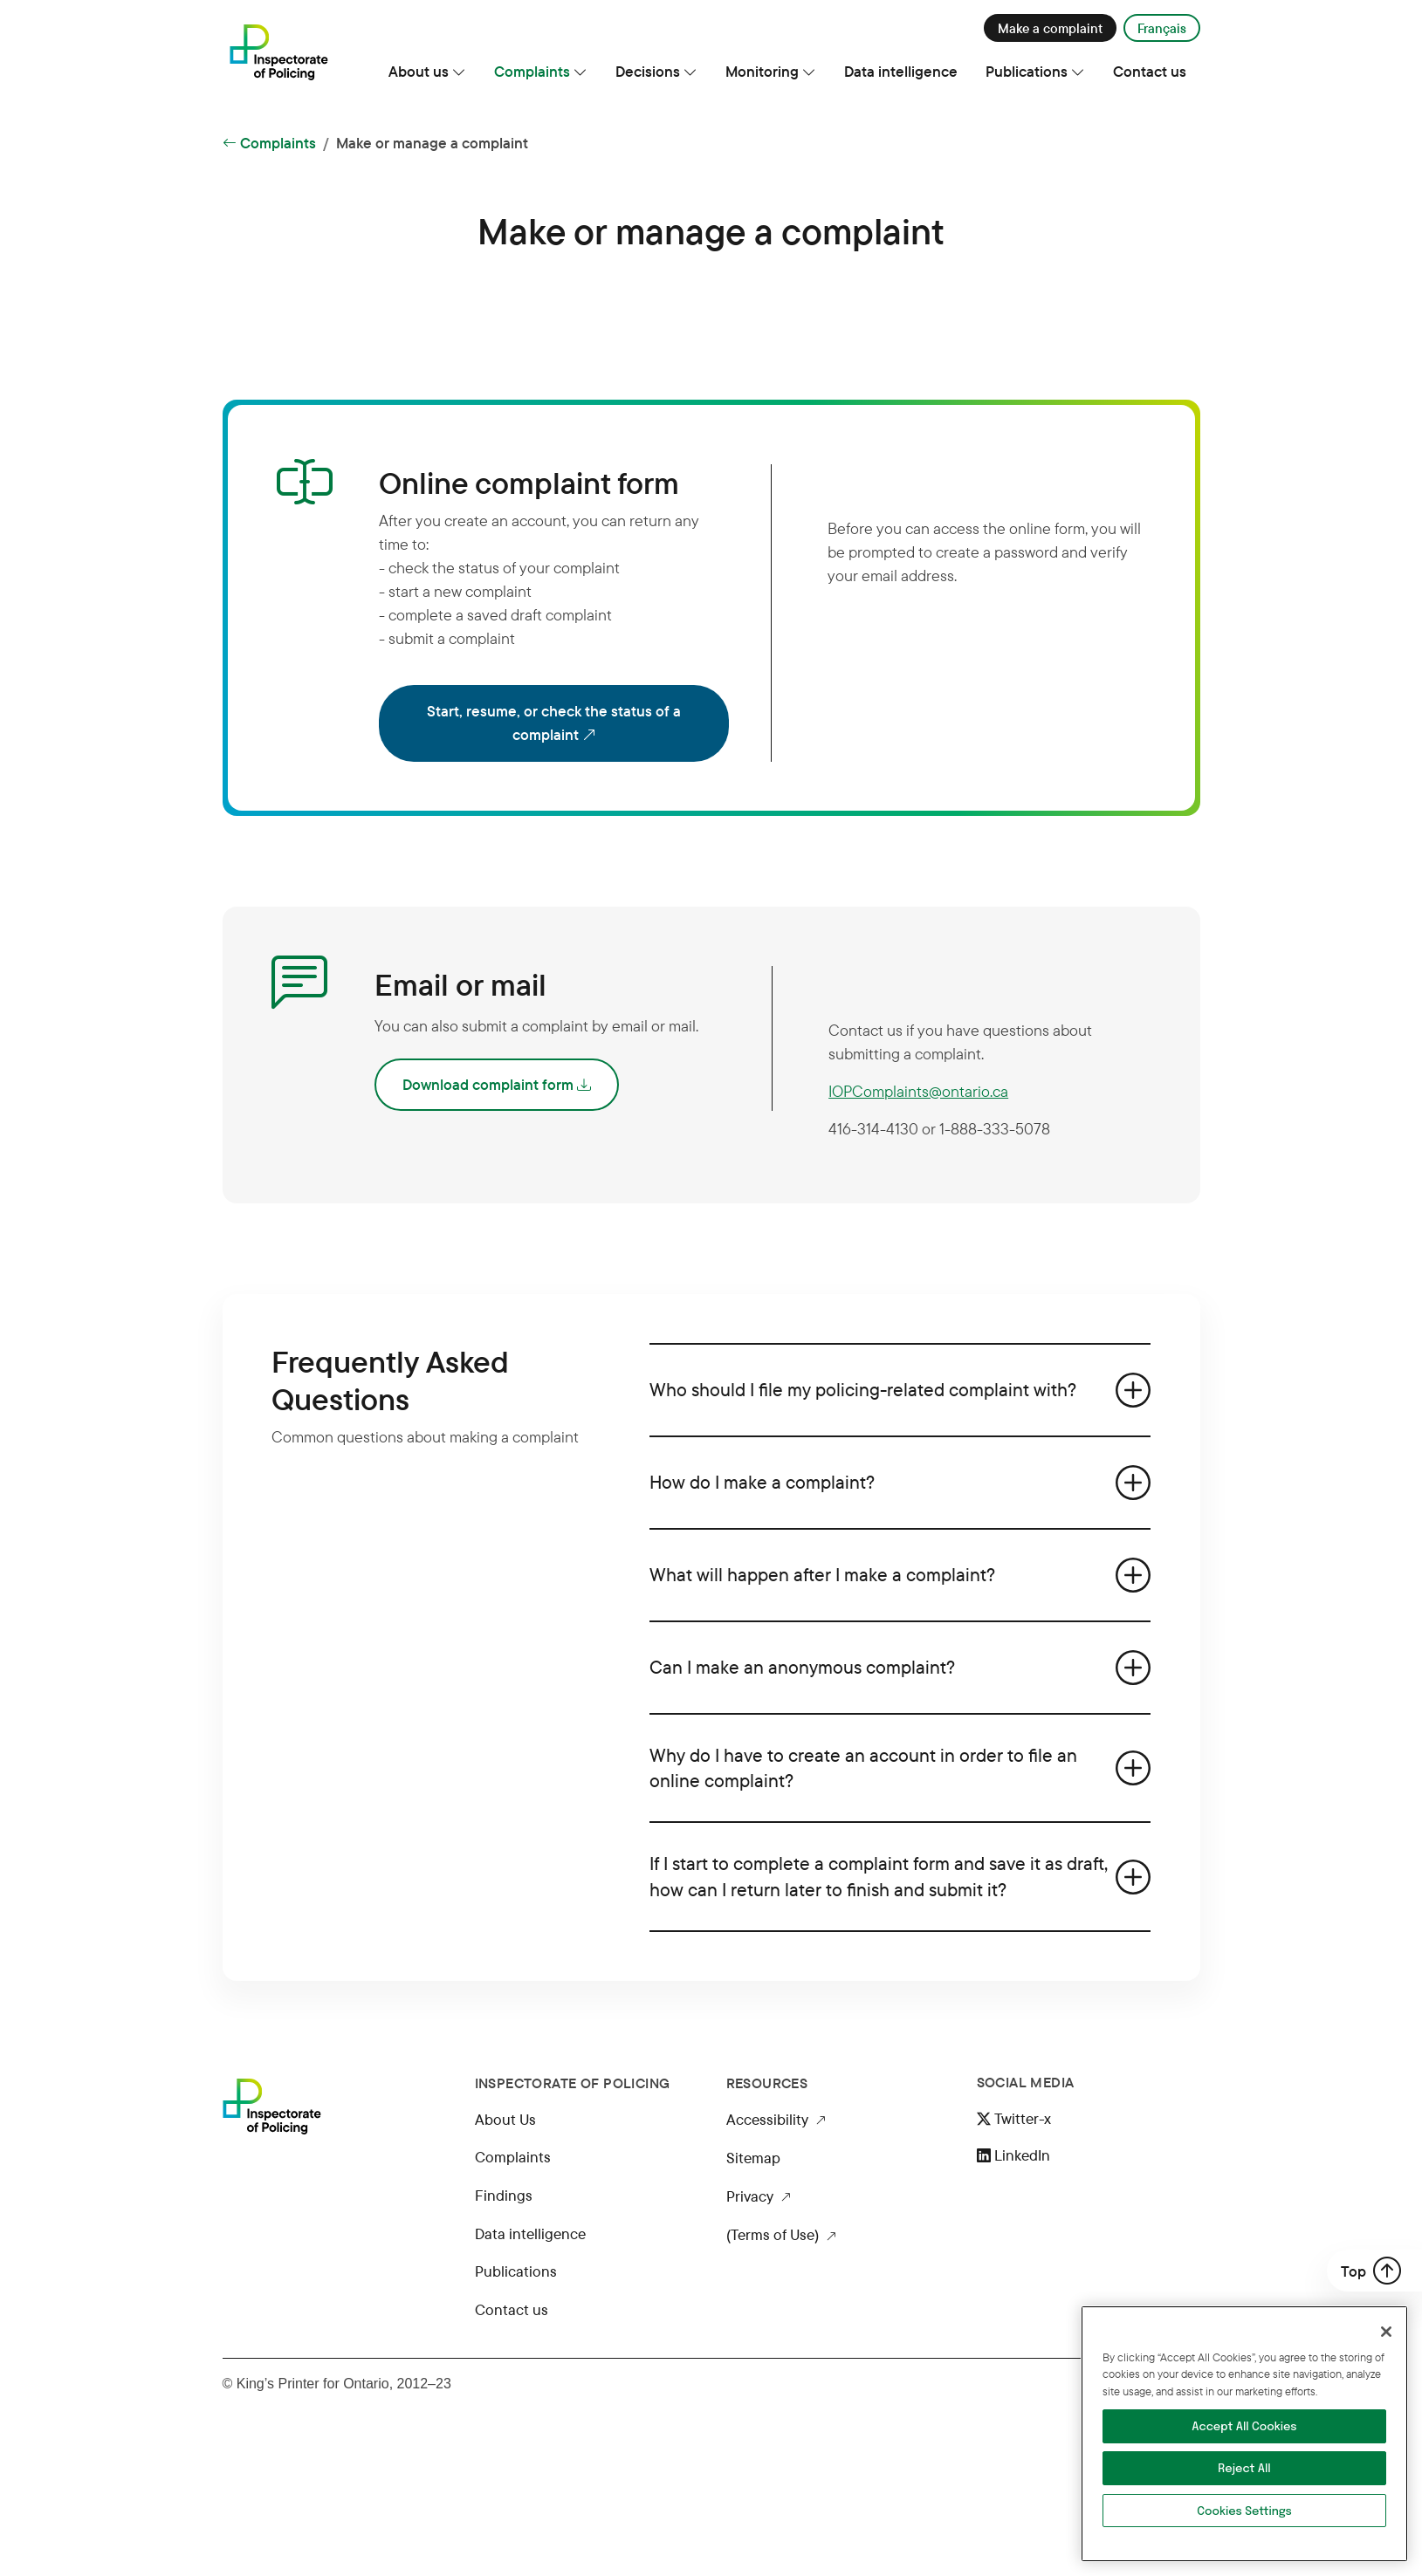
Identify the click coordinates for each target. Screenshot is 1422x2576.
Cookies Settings (1244, 2512)
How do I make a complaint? (762, 1481)
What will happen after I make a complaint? (822, 1574)
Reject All (1244, 2469)
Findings (503, 2195)
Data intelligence (530, 2233)
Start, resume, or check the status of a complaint (570, 724)
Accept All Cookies (1244, 2427)
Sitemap (753, 2157)
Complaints (513, 2157)
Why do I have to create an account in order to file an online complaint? (863, 1768)
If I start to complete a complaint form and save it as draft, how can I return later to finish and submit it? (878, 1876)
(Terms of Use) (781, 2235)
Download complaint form (496, 1085)
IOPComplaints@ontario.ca (918, 1091)
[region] (1244, 2433)
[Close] (1386, 2331)
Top (1371, 2271)
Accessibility (776, 2120)
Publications (516, 2271)
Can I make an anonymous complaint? (802, 1666)
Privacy (758, 2197)
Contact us (511, 2309)
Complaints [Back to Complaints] (269, 143)
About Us (505, 2119)
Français (1161, 28)
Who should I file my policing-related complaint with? (862, 1389)
